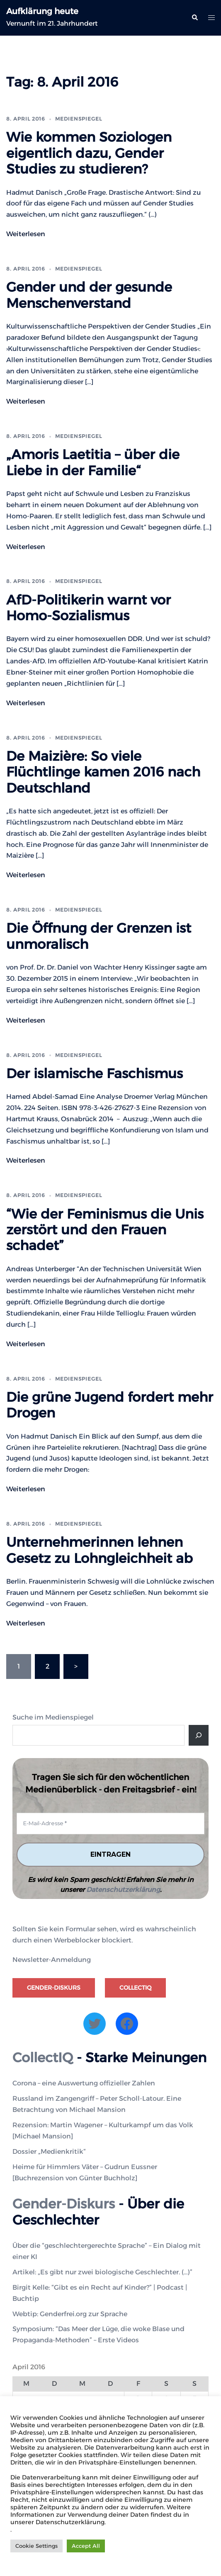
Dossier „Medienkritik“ (49, 2151)
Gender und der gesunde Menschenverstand (89, 295)
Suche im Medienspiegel (53, 1717)
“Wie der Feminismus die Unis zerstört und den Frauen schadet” (105, 1230)
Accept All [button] (86, 2545)
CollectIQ (135, 1987)
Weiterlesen (25, 234)
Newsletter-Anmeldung (51, 1960)
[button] (194, 18)
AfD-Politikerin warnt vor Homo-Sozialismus (88, 608)
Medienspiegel (78, 119)
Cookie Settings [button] (36, 2545)
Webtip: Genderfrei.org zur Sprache (69, 2314)
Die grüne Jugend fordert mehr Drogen (109, 1405)
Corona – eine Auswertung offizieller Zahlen (83, 2083)
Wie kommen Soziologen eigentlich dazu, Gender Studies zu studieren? (89, 153)
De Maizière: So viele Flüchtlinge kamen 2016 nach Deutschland (103, 772)
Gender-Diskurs (53, 1987)
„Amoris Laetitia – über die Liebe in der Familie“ (93, 462)
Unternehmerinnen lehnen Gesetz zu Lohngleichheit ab (99, 1550)
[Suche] (199, 1735)
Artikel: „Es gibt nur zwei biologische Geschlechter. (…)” (102, 2272)
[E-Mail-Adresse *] (110, 1823)
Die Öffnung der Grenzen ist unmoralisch (98, 936)
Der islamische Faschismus (94, 1073)
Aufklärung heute (42, 11)
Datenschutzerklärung (123, 1890)
